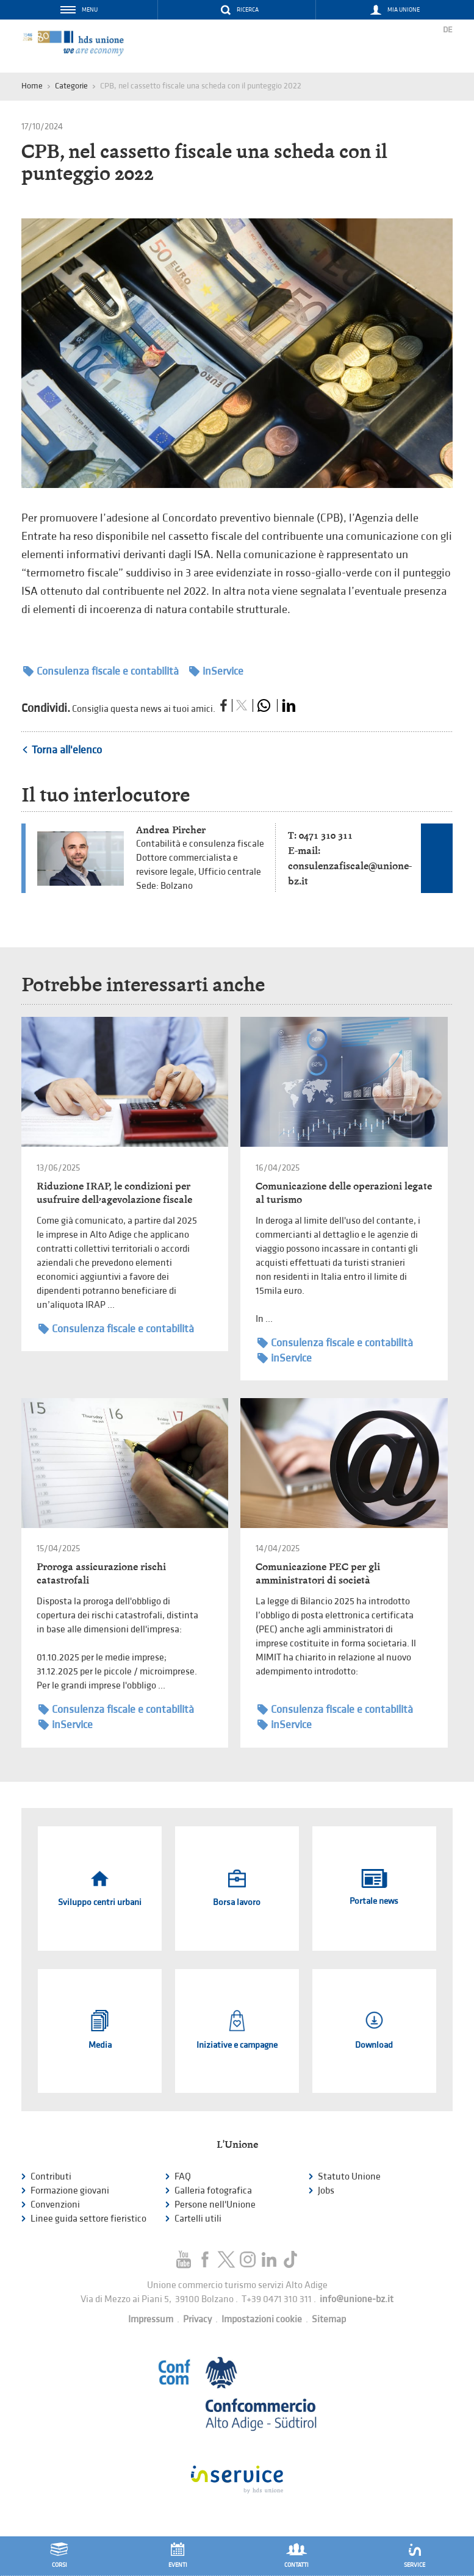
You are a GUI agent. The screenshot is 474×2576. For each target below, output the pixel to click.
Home (32, 86)
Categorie (71, 86)
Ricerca (248, 9)
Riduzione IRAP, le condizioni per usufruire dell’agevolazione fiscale (114, 1193)
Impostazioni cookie (261, 2319)
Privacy (197, 2319)
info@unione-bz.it (356, 2299)
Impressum (150, 2319)
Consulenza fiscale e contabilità (101, 671)
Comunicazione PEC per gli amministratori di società (318, 1573)
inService (216, 671)
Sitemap (329, 2319)
